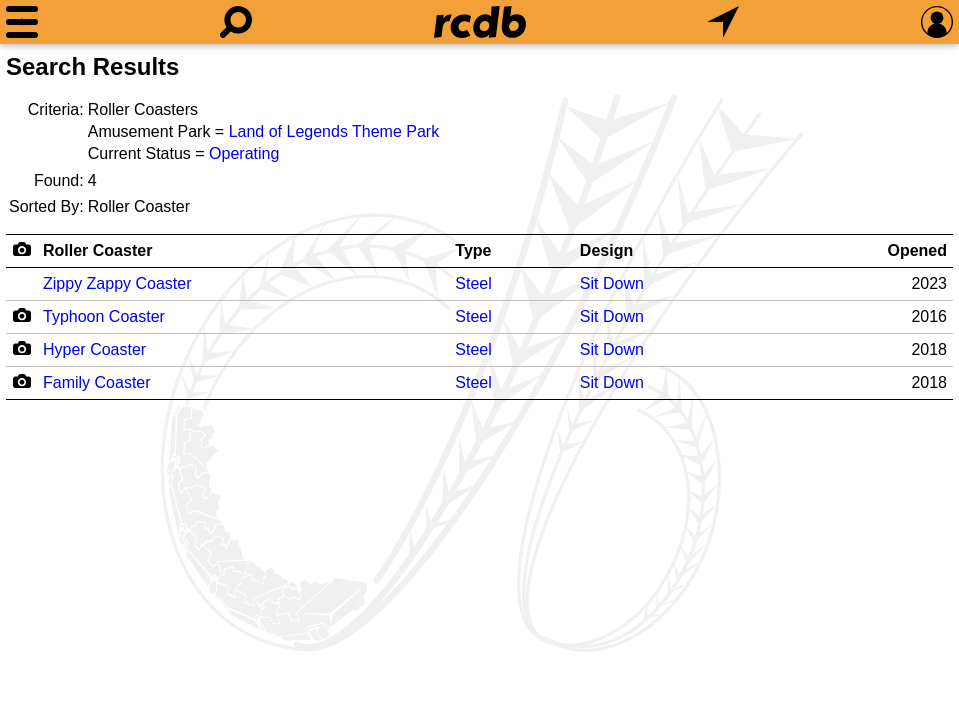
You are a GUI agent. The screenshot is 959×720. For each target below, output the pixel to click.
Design (606, 250)
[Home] (480, 22)
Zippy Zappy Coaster (117, 283)
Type (473, 250)
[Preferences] (937, 22)
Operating (244, 153)
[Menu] (22, 22)
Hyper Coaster (94, 349)
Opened (917, 250)
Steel (473, 283)
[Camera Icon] (21, 315)
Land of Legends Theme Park (334, 131)
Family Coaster (97, 382)
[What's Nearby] (723, 22)
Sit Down (612, 283)
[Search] (236, 22)
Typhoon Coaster (104, 316)
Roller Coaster (97, 250)
